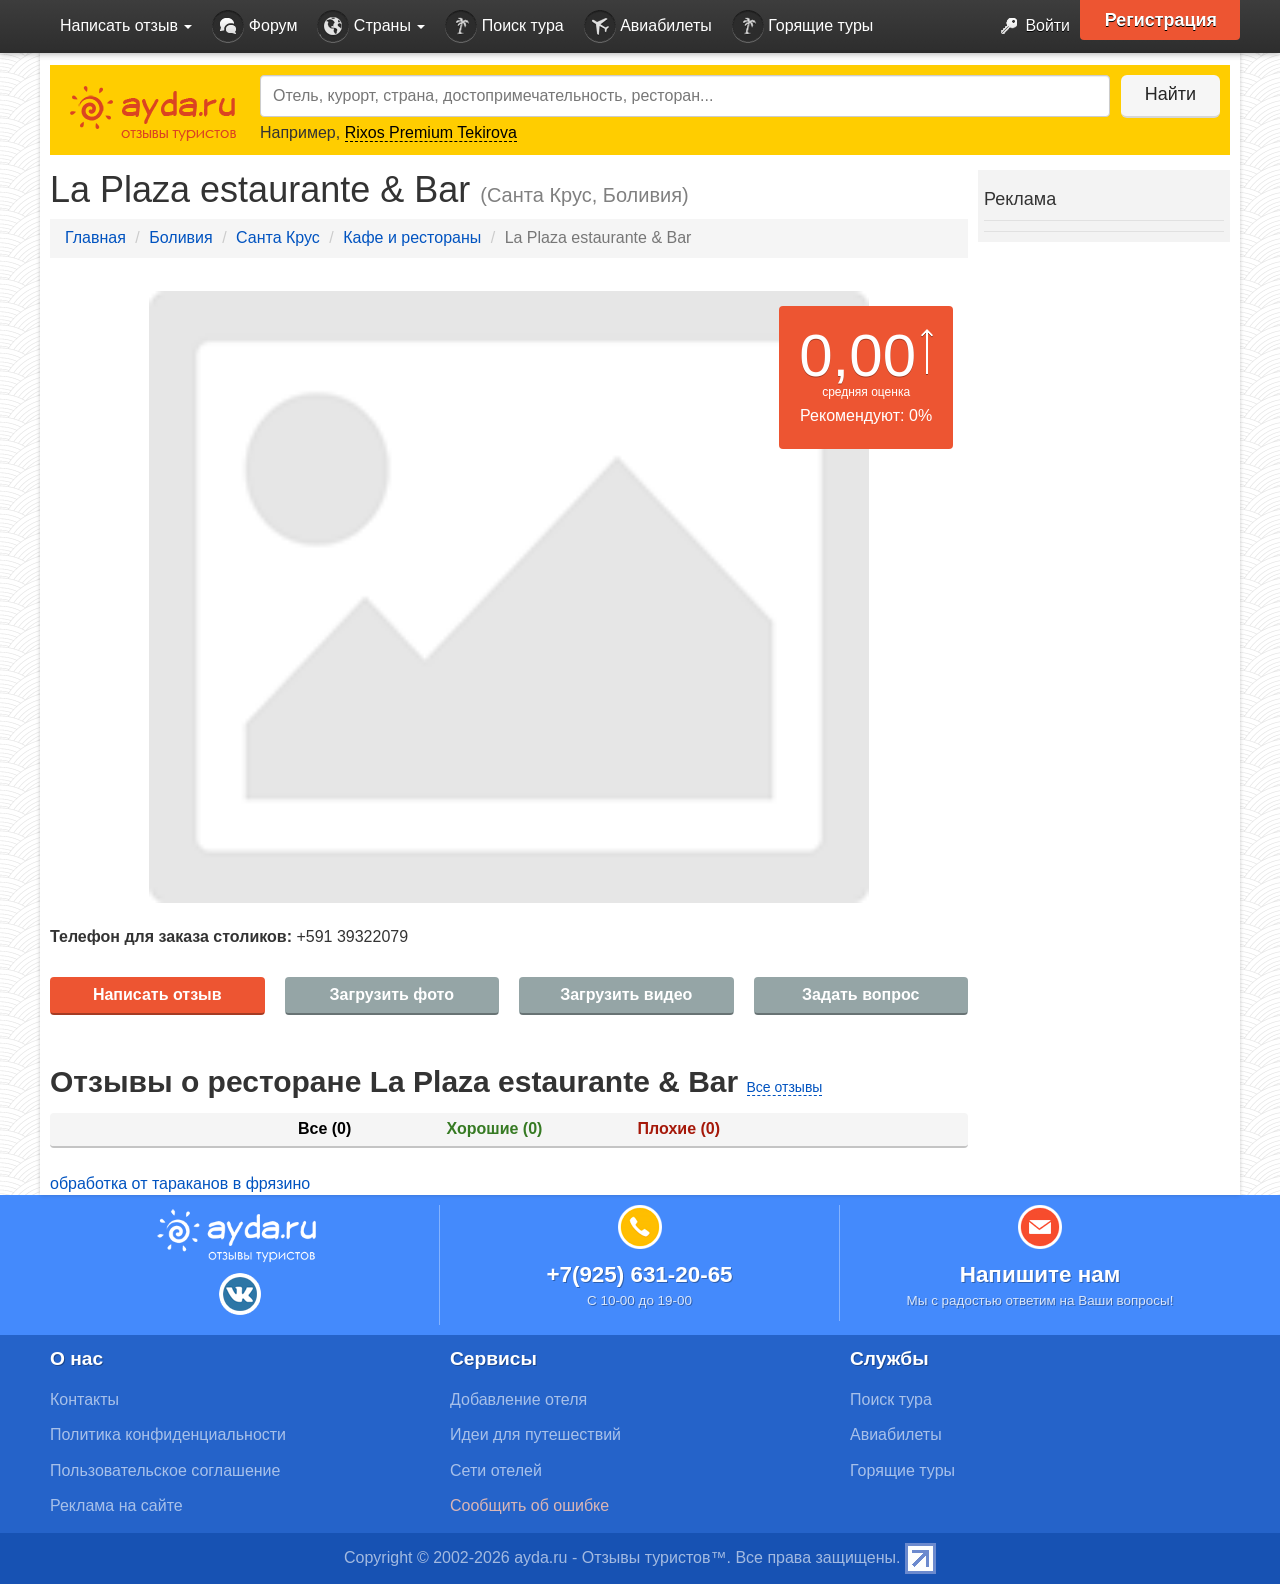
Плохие (679, 1128)
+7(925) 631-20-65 (639, 1274)
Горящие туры (803, 26)
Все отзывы (785, 1087)
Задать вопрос (860, 994)
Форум (254, 26)
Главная (95, 237)
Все (324, 1128)
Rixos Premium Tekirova (431, 132)
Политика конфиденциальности (168, 1434)
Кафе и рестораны (412, 237)
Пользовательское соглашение (165, 1470)
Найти (1169, 94)
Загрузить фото (392, 994)
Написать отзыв (157, 994)
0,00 (857, 355)
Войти (1029, 26)
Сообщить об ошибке (529, 1505)
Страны (371, 26)
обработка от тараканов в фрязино (180, 1183)
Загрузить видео (626, 994)
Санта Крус (278, 237)
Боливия (180, 237)
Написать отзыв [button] (126, 25)
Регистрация (1161, 20)
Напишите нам (1040, 1274)
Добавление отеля (518, 1399)
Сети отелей (496, 1470)
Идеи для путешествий (535, 1434)
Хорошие (495, 1128)
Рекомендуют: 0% (866, 415)
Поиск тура (504, 26)
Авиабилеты (648, 26)
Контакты (84, 1399)
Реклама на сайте (116, 1505)
